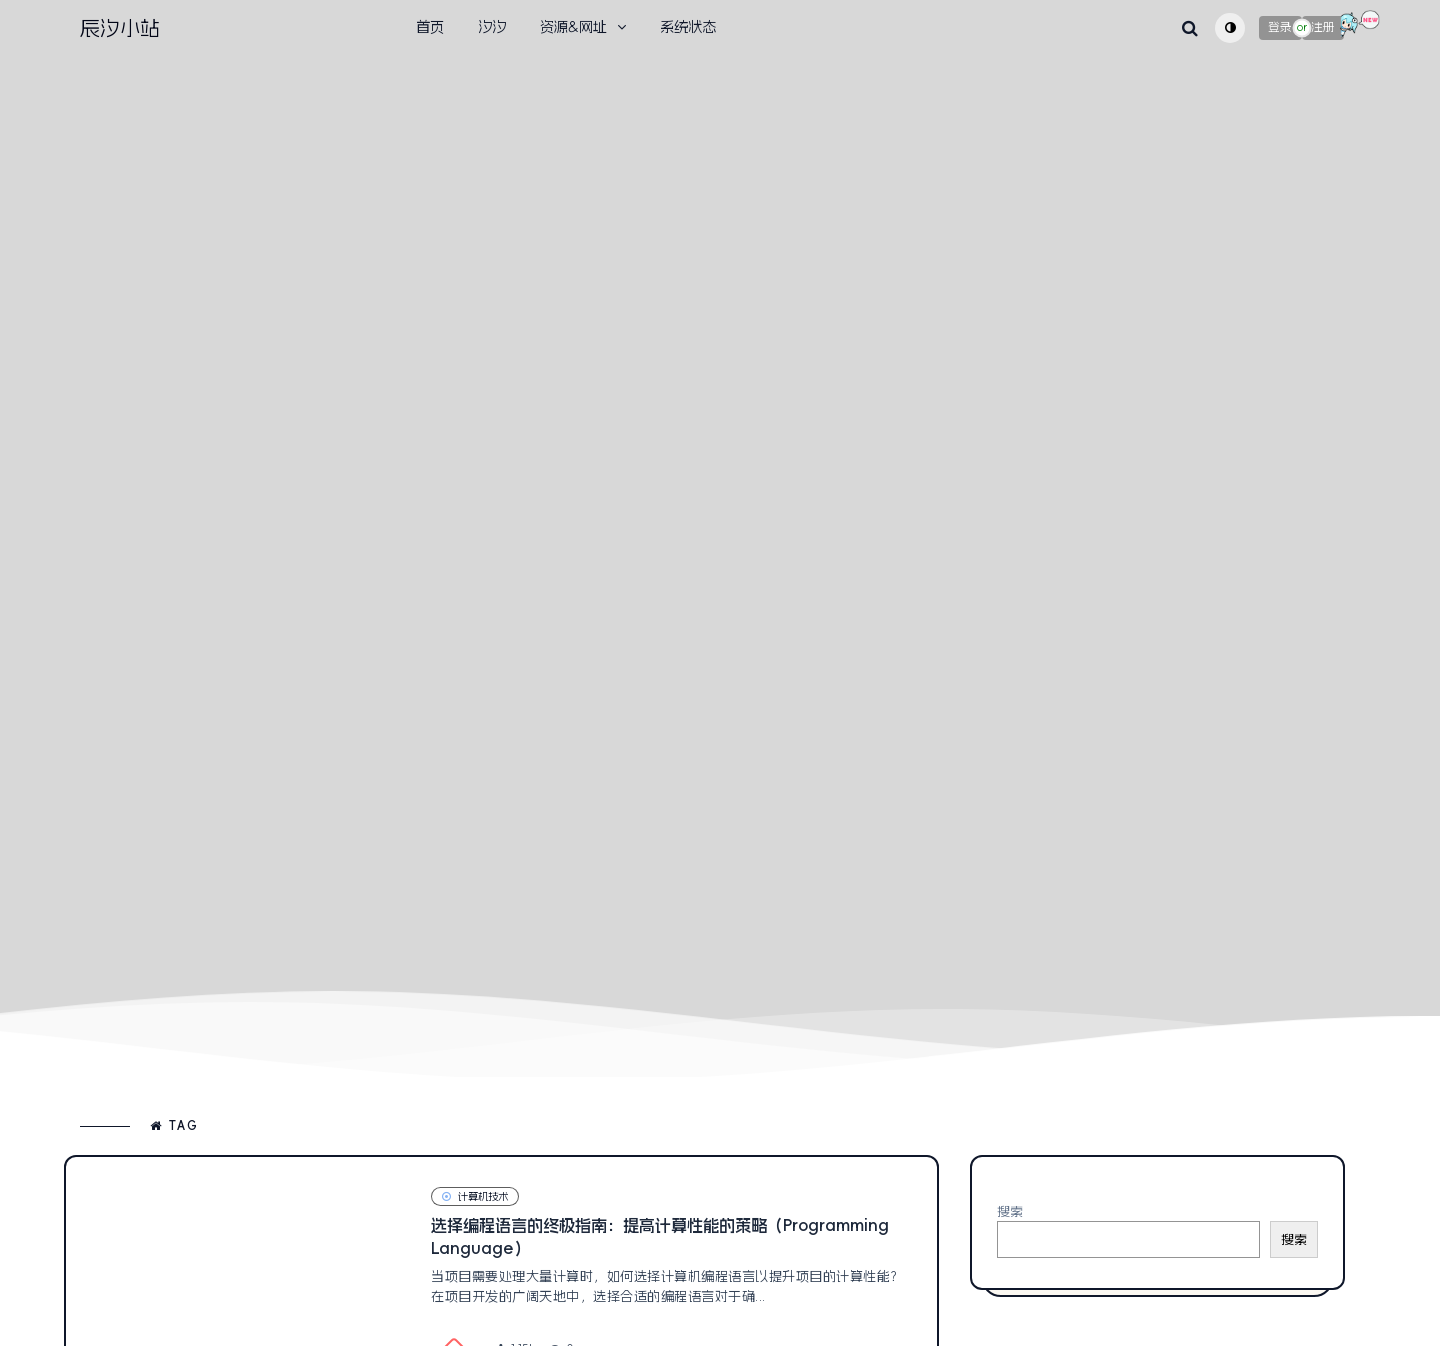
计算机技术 (475, 1196)
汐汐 (492, 27)
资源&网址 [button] (573, 27)
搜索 (1010, 1211)
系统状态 (688, 27)
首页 (430, 27)
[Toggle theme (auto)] (1230, 28)
